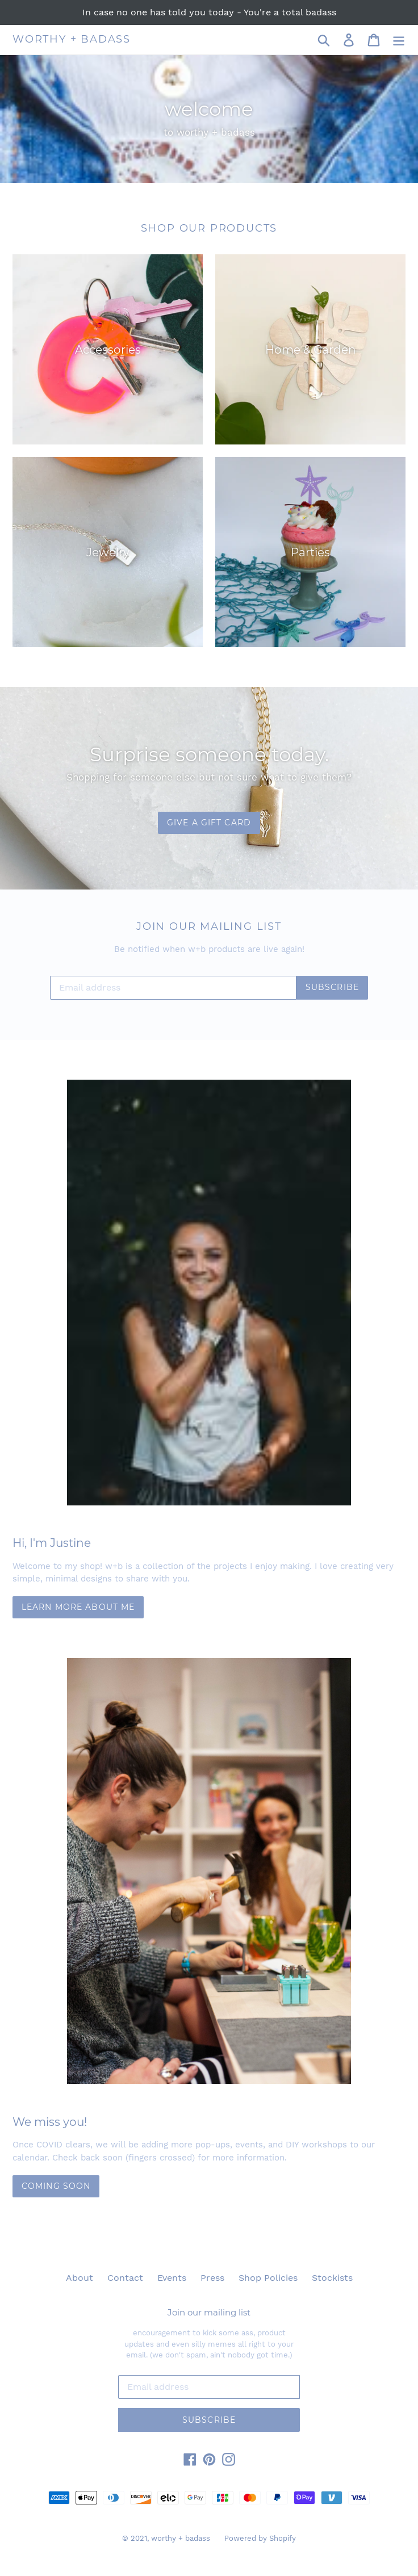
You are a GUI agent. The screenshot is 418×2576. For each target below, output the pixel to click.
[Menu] (398, 40)
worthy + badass (71, 39)
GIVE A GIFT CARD (209, 822)
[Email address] (173, 988)
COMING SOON (56, 2186)
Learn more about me (78, 1607)
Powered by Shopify (260, 2538)
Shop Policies (268, 2277)
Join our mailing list (209, 2313)
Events (171, 2277)
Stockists (332, 2277)
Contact (125, 2277)
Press (212, 2277)
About (79, 2277)
